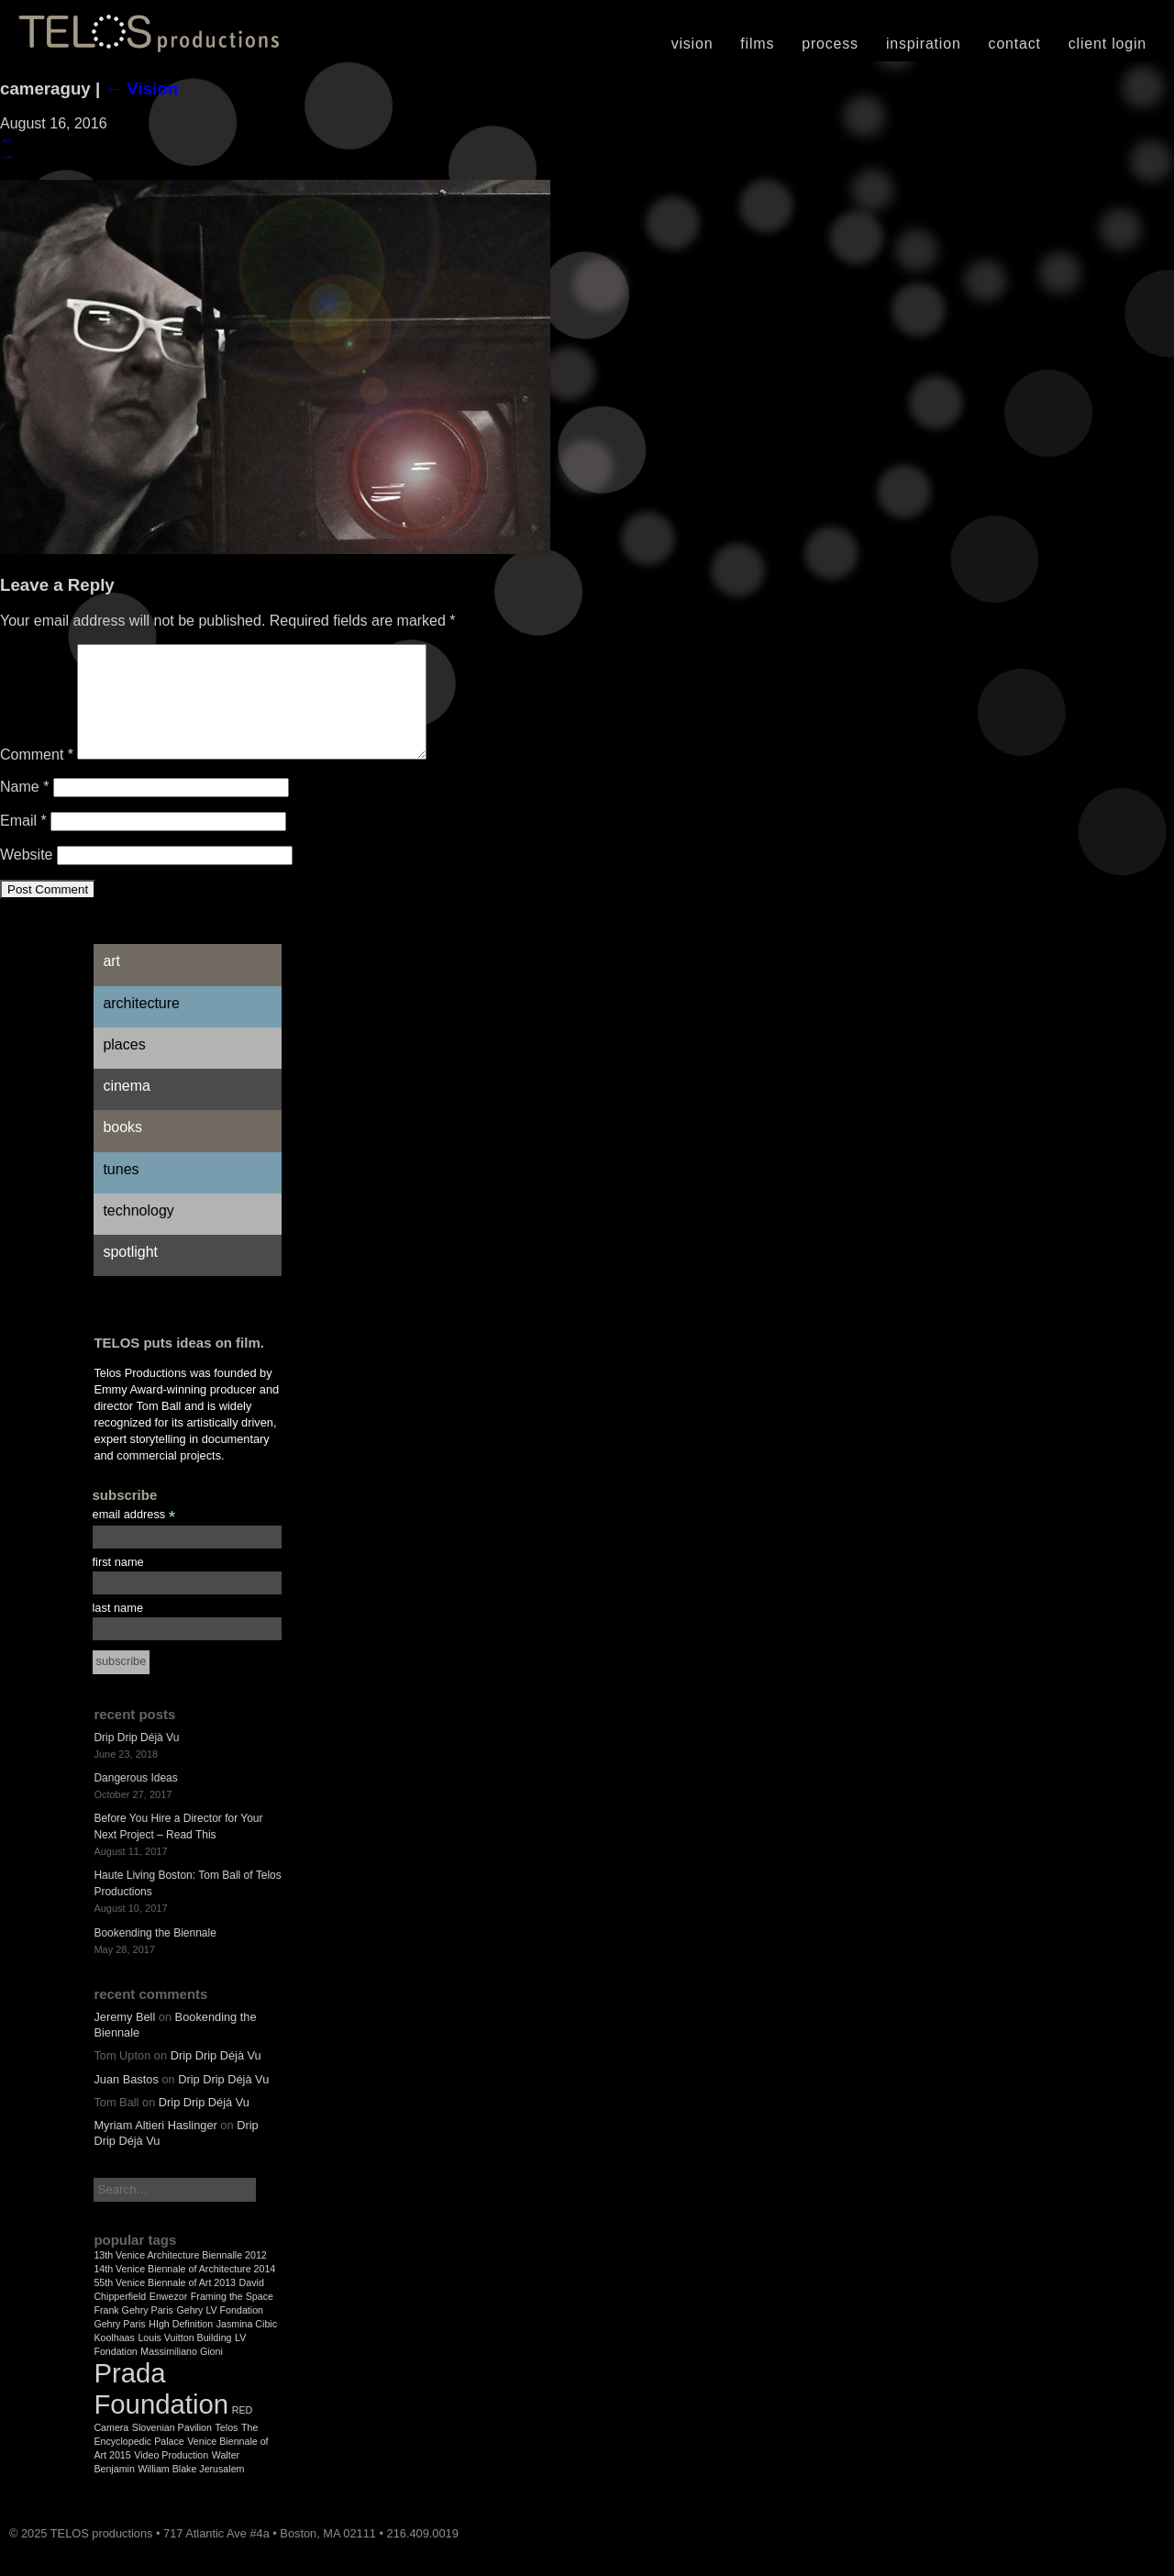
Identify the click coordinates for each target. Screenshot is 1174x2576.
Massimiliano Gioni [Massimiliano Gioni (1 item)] (181, 2373)
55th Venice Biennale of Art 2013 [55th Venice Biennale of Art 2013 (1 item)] (165, 2304)
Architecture (141, 1025)
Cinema (126, 1108)
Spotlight (130, 1274)
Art (111, 983)
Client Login (1107, 43)
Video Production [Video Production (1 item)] (171, 2476)
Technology (138, 1232)
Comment (36, 776)
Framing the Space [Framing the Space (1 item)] (232, 2318)
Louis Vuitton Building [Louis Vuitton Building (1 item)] (184, 2359)
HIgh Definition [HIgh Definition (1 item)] (181, 2345)
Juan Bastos (126, 2101)
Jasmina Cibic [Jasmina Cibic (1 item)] (246, 2345)
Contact (1015, 43)
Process (830, 43)
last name (118, 1630)
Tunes (120, 1191)
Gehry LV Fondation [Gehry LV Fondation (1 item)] (219, 2331)
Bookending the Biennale (155, 1955)
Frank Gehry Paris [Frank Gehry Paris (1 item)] (133, 2331)
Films (757, 43)
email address (134, 1537)
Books (122, 1149)
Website (26, 876)
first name (118, 1584)
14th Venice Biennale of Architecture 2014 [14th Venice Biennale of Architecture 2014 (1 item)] (184, 2290)
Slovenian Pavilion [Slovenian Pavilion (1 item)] (172, 2449)
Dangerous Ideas (135, 1799)
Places (124, 1066)
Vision (692, 43)
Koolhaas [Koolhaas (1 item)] (114, 2359)
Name (24, 808)
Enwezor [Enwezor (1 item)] (168, 2318)
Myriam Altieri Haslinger (155, 2147)
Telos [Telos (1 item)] (227, 2449)
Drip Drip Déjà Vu (136, 1759)
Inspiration (923, 43)
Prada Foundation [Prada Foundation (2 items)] (161, 2410)
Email (23, 842)
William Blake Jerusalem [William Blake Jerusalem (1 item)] (191, 2490)
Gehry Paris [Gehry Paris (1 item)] (119, 2345)
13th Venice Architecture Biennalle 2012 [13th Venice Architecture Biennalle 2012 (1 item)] (180, 2276)
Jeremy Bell (124, 2039)
